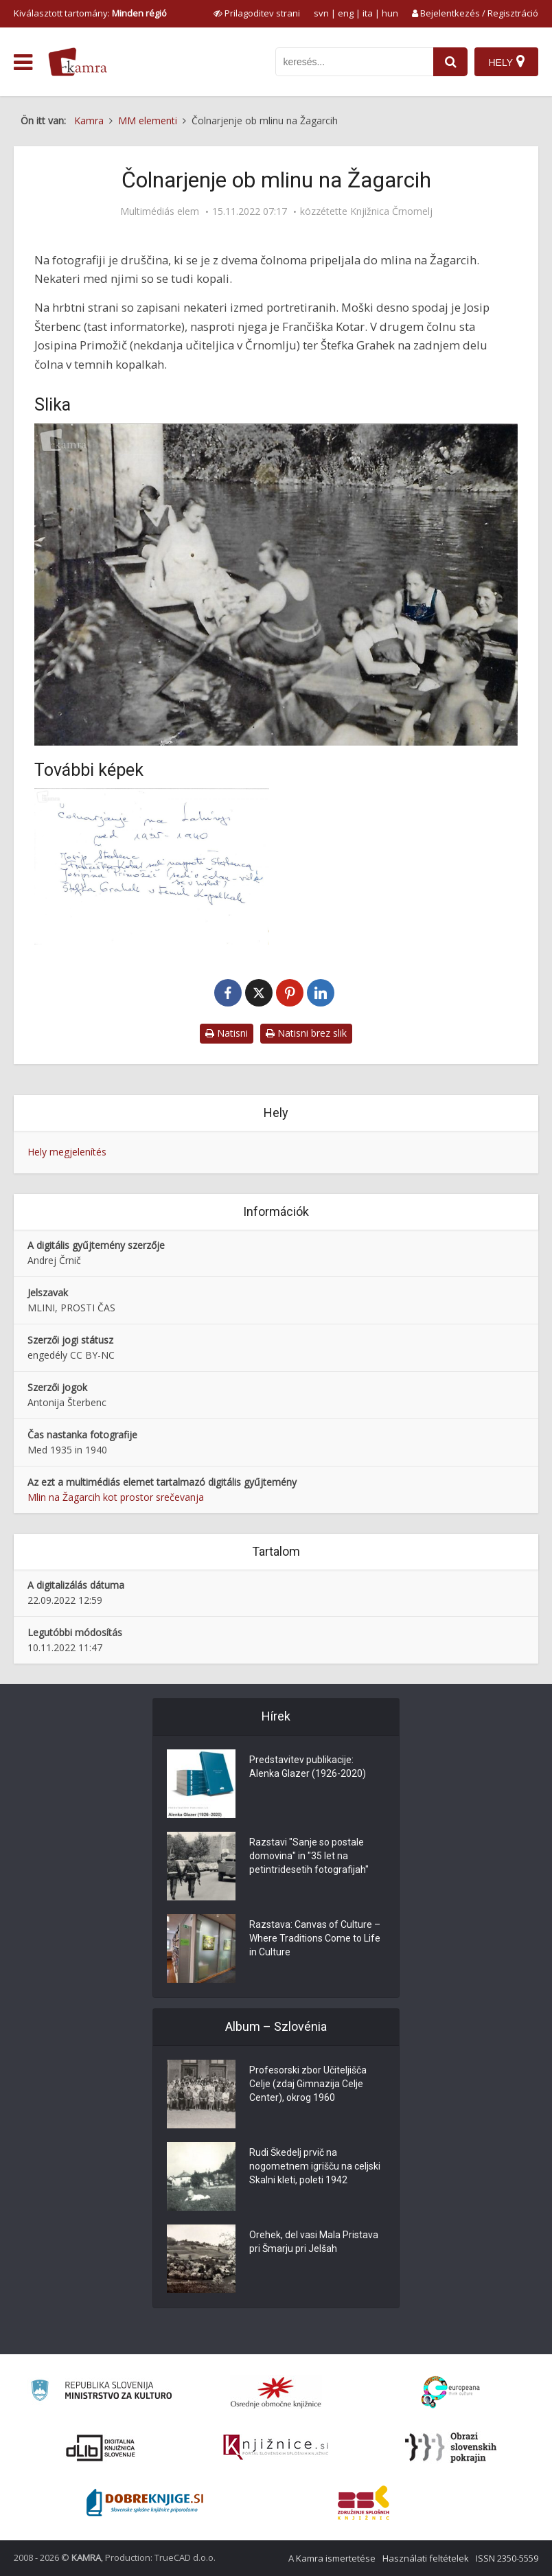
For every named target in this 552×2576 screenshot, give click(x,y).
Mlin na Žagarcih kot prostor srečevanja (115, 1497)
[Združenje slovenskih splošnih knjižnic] (275, 2447)
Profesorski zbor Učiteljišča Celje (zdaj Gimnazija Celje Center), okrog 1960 (308, 2084)
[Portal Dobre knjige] (145, 2502)
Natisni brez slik (306, 1032)
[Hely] (506, 61)
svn (321, 13)
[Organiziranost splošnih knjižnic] (276, 2392)
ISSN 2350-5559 (507, 2558)
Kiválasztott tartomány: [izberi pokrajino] (90, 13)
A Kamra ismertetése (332, 2558)
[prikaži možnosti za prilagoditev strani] (257, 13)
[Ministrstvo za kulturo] (101, 2392)
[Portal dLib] (101, 2447)
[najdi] (450, 61)
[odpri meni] (23, 62)
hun (390, 13)
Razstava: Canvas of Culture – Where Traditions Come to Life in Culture (314, 1938)
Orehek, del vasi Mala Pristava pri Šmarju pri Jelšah (313, 2241)
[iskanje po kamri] (354, 61)
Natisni (226, 1032)
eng (346, 13)
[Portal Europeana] (451, 2392)
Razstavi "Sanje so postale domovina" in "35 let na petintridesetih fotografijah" (309, 1856)
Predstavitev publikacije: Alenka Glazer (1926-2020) (307, 1766)
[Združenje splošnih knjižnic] (363, 2502)
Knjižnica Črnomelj (391, 211)
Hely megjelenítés (66, 1151)
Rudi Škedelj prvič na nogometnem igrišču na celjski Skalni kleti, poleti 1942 (314, 2166)
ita (368, 13)
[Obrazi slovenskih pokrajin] (450, 2447)
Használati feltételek (425, 2558)
